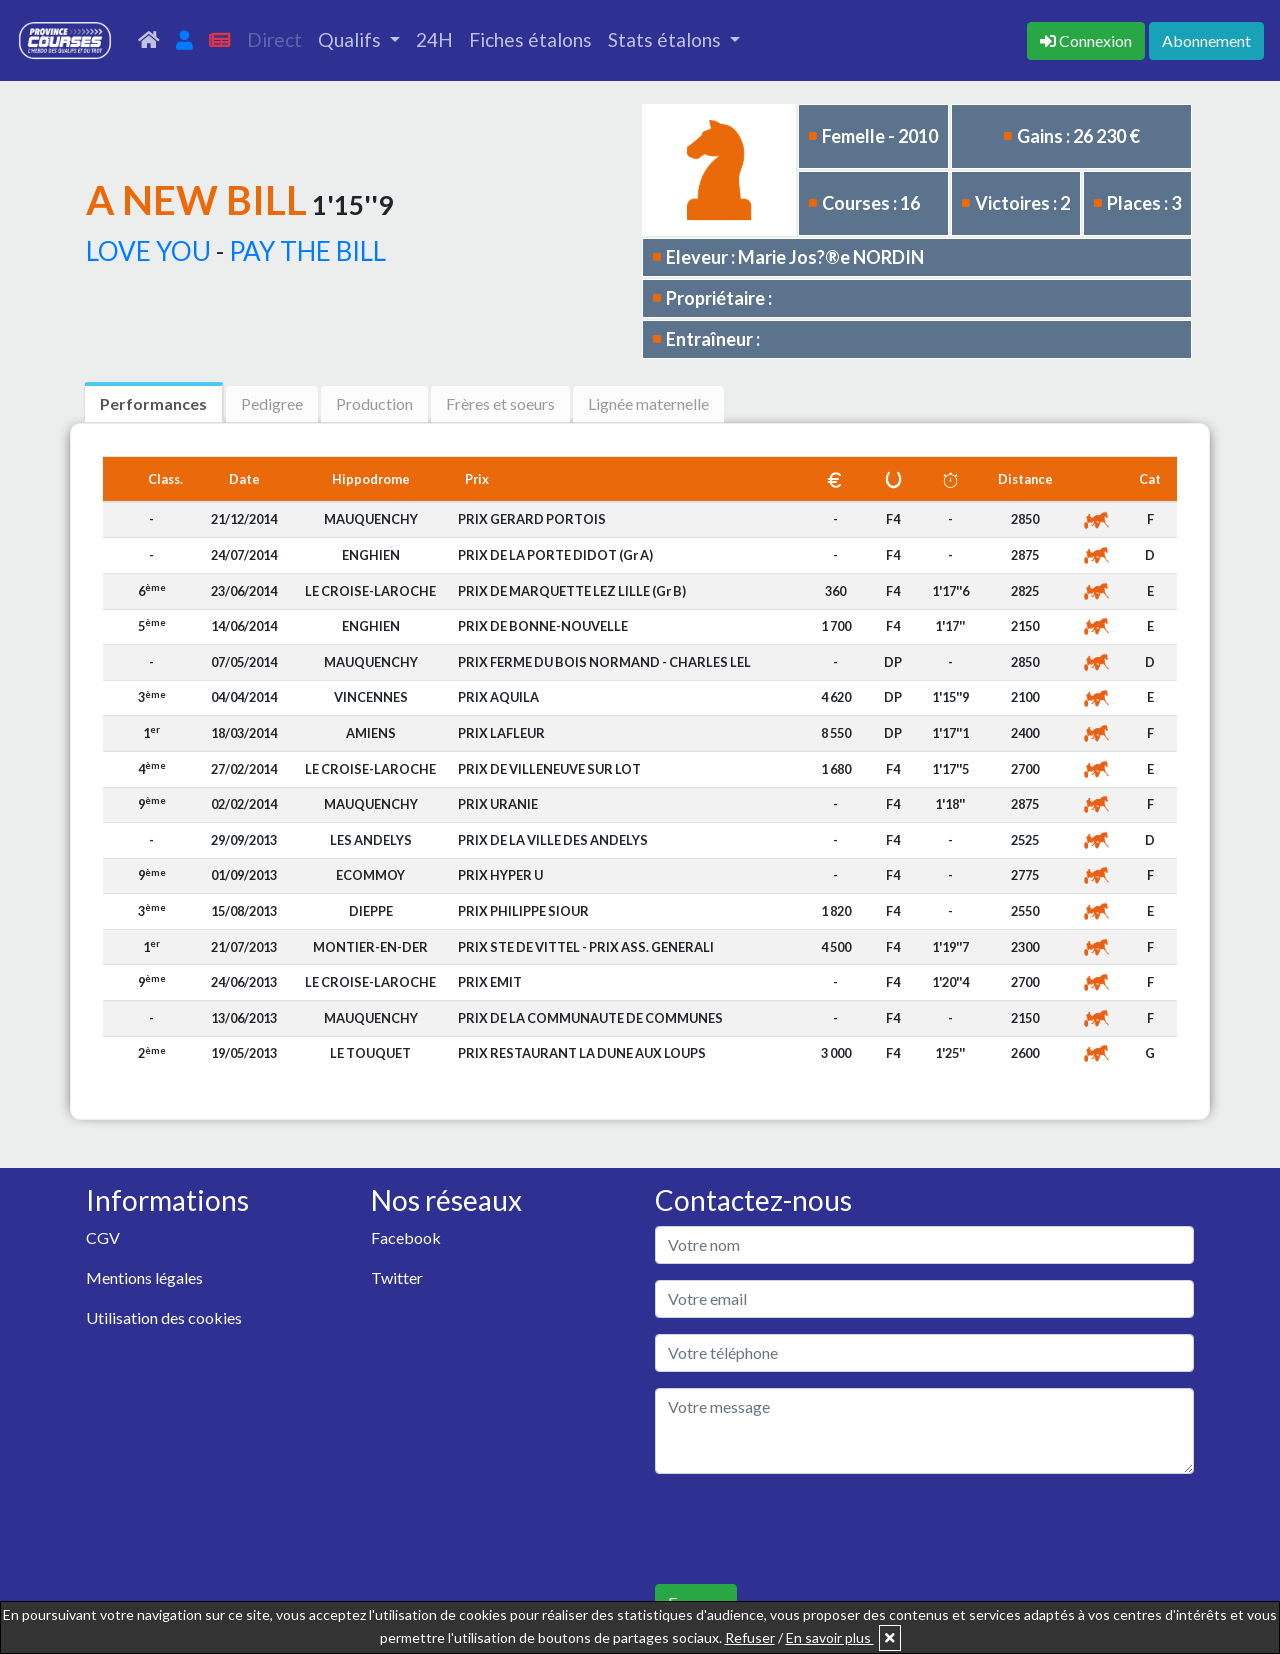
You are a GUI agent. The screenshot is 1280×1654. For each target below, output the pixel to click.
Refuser (750, 1637)
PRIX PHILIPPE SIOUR (523, 911)
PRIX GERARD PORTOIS (532, 519)
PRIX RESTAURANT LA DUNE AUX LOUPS (582, 1053)
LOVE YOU (148, 251)
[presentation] (807, 1529)
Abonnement (1206, 40)
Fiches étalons (530, 39)
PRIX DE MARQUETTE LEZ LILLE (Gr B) (572, 591)
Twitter (397, 1277)
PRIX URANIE (498, 804)
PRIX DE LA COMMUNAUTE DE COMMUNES (590, 1018)
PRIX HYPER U (500, 875)
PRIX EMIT (490, 982)
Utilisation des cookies (164, 1317)
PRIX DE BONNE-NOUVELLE (543, 626)
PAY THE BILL (307, 251)
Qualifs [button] (351, 39)
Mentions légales (144, 1277)
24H (434, 39)
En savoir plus (830, 1637)
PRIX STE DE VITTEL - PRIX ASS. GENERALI (586, 947)
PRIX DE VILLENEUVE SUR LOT (549, 769)
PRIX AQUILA (498, 697)
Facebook (406, 1237)
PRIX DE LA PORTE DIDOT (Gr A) (555, 555)
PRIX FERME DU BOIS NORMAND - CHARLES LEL (604, 662)
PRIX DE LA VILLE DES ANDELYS (553, 840)
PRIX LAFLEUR (501, 733)
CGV (103, 1237)
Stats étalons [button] (666, 39)
